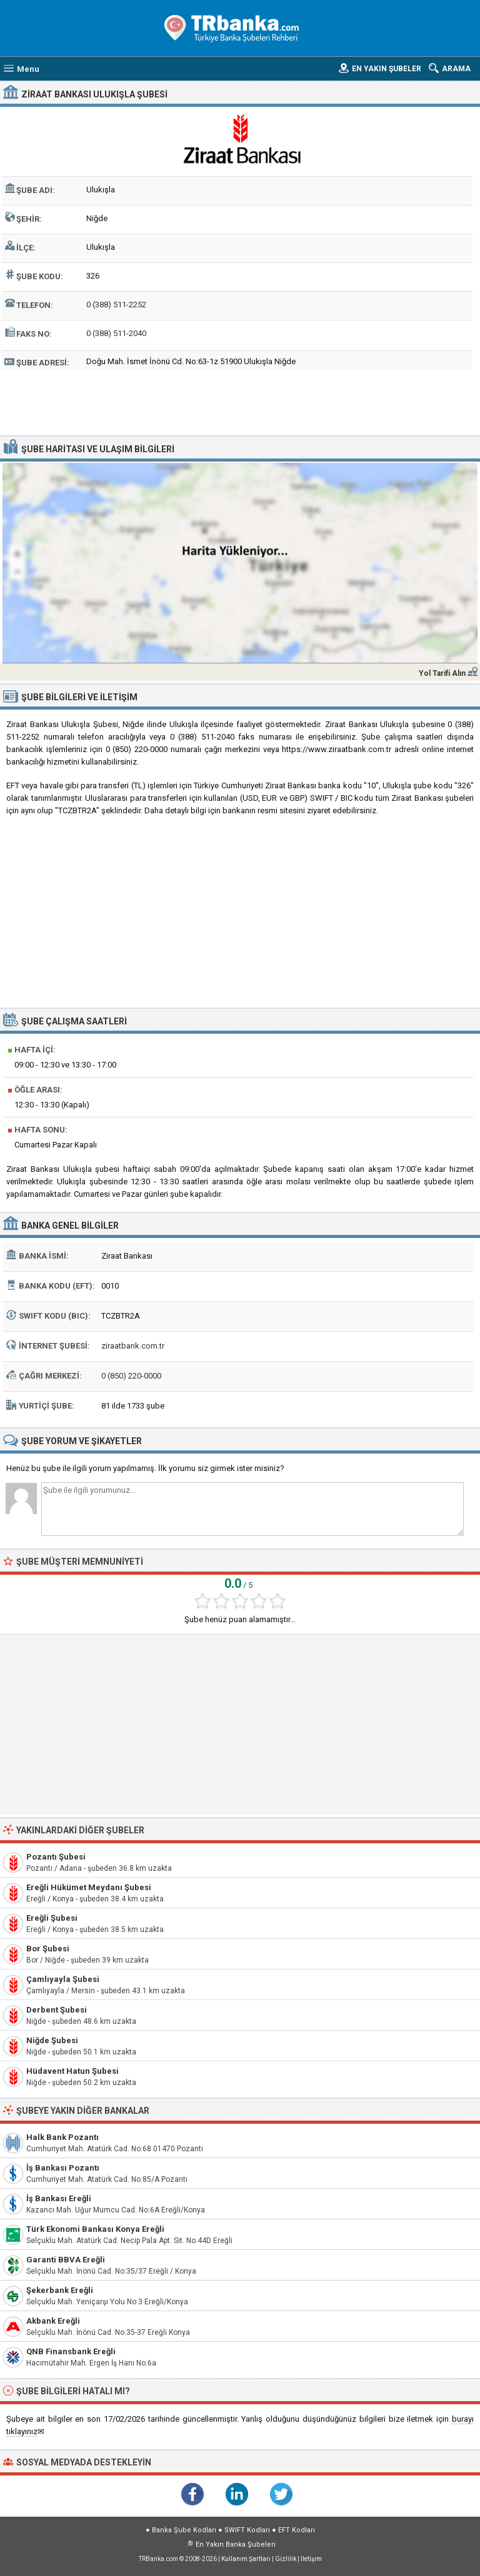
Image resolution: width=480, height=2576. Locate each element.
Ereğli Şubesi (52, 1918)
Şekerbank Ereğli (59, 2290)
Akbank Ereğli (53, 2321)
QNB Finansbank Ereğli (71, 2351)
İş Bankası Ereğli (58, 2198)
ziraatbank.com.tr (132, 1345)
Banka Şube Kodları (184, 2530)
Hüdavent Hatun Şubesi (72, 2071)
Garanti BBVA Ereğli (65, 2259)
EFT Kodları (296, 2530)
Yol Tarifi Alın (442, 673)
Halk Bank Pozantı (62, 2137)
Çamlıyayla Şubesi (62, 1979)
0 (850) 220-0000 (131, 1375)
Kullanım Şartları (246, 2558)
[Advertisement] (240, 401)
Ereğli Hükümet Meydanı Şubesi (88, 1887)
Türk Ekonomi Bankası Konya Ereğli (95, 2229)
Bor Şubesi (47, 1948)
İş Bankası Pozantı (62, 2167)
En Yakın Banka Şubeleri (236, 2544)
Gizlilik (285, 2558)
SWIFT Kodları (247, 2530)
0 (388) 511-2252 (116, 304)
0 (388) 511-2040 (116, 333)
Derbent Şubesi (56, 2009)
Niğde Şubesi (52, 2040)
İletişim (311, 2558)
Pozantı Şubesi (56, 1856)
